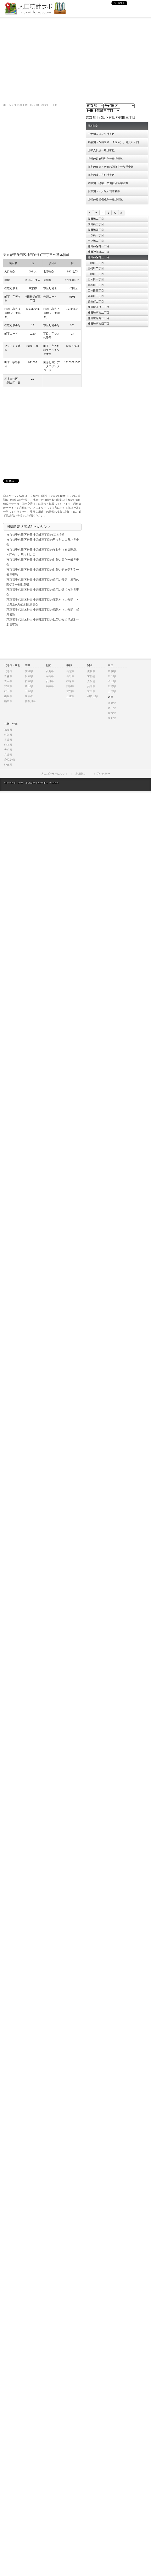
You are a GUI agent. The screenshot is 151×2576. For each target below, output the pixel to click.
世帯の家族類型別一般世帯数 (105, 158)
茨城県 (29, 671)
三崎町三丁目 (96, 274)
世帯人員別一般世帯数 (101, 150)
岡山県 (112, 681)
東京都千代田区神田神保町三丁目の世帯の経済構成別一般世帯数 (42, 622)
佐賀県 (8, 734)
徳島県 (112, 703)
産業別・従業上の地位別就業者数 (108, 183)
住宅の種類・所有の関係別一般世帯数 (111, 166)
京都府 (91, 676)
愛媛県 (112, 713)
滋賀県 (91, 671)
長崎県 (8, 739)
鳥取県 (112, 671)
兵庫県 (91, 686)
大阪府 (91, 681)
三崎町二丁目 (96, 268)
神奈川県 (30, 701)
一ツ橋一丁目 (96, 235)
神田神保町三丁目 (47, 105)
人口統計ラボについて (54, 773)
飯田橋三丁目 (96, 224)
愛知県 (70, 691)
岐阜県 (70, 681)
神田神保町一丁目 (98, 246)
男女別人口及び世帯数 (101, 133)
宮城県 (8, 686)
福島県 (8, 701)
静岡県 (70, 686)
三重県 (70, 696)
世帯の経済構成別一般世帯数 (105, 199)
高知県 (112, 718)
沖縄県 (8, 764)
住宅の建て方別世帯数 (101, 174)
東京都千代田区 (23, 105)
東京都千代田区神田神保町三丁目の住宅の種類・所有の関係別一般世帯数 (42, 582)
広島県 (112, 686)
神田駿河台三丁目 (98, 318)
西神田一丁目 (96, 279)
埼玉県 (29, 686)
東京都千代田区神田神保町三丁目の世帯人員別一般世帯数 (42, 562)
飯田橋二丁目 (96, 218)
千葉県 (29, 691)
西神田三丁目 (96, 290)
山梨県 (70, 671)
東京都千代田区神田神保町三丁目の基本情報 (35, 534)
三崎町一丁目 (96, 263)
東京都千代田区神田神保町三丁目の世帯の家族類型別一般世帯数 (42, 572)
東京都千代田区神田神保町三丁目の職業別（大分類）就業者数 (42, 612)
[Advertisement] (39, 58)
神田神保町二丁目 (98, 251)
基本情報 (93, 125)
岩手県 (8, 681)
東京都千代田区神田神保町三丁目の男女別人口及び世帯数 (42, 542)
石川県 (50, 681)
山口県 (112, 691)
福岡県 (8, 729)
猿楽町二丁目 (96, 301)
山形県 (8, 696)
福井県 (50, 686)
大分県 (8, 749)
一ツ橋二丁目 (96, 240)
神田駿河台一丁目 (98, 307)
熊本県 (8, 744)
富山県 (50, 676)
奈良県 (91, 691)
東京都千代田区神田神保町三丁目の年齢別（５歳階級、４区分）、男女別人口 (42, 552)
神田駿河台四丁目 (98, 323)
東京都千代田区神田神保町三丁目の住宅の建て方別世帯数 (42, 592)
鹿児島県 (9, 759)
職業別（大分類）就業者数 (104, 191)
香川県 (112, 708)
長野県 (70, 676)
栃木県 (29, 676)
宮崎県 (8, 754)
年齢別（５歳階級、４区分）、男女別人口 (113, 142)
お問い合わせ (102, 773)
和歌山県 (92, 696)
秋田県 (8, 691)
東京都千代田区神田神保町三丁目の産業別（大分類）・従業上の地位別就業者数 (42, 602)
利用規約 (81, 773)
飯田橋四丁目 (96, 229)
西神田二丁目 (96, 285)
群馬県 (29, 681)
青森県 (8, 676)
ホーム (7, 105)
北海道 (8, 671)
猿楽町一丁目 (96, 296)
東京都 (29, 696)
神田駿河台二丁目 (98, 312)
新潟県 (50, 671)
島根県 (112, 676)
